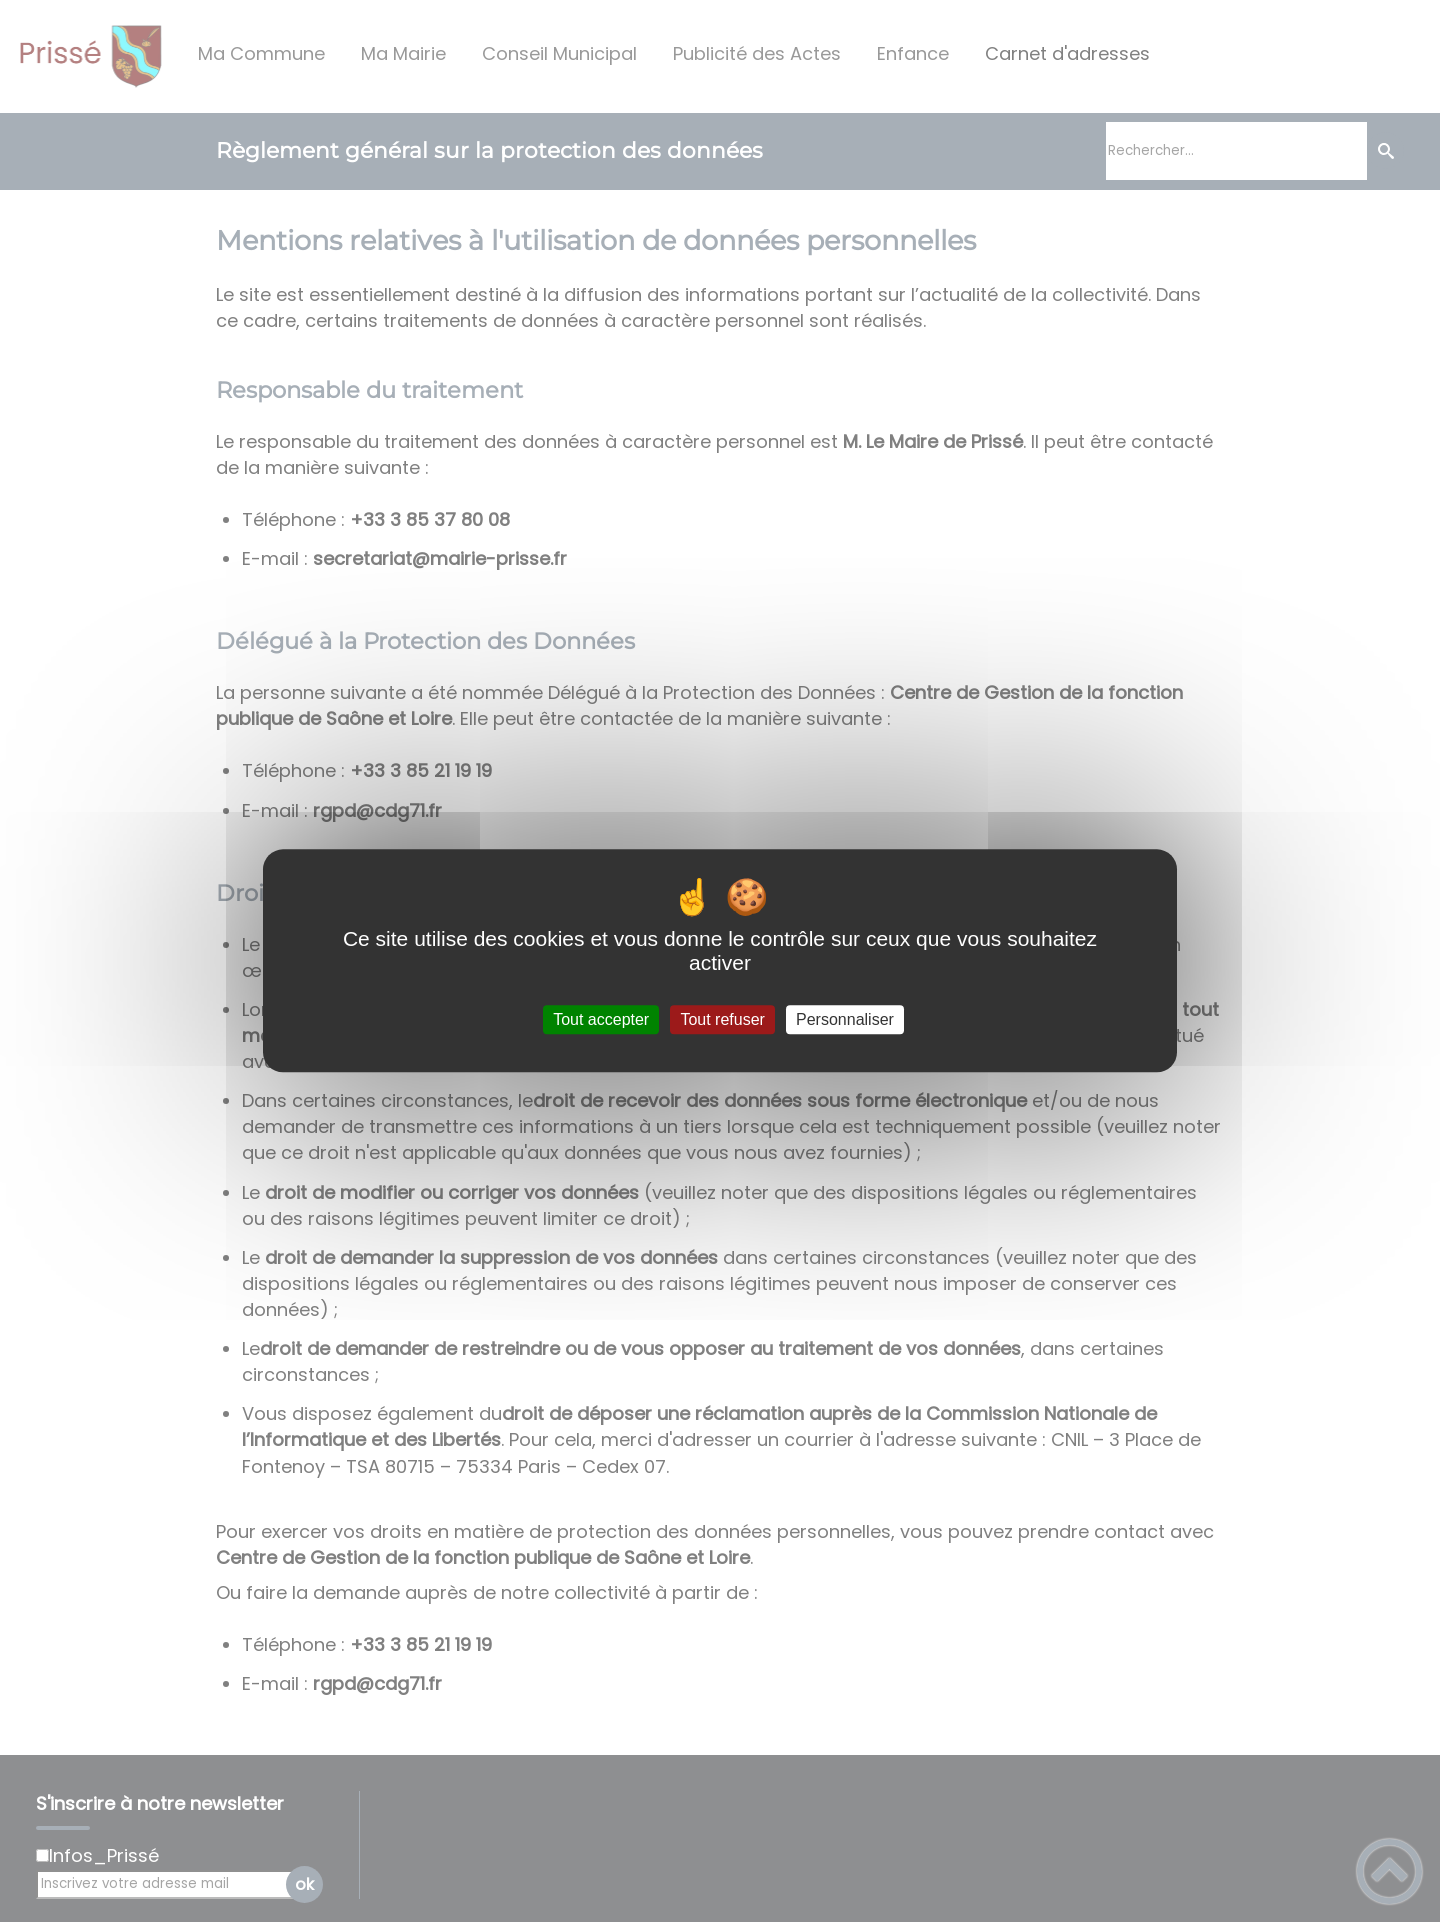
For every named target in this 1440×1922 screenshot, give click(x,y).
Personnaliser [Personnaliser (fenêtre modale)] (845, 1019)
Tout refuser (722, 1019)
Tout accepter (601, 1019)
